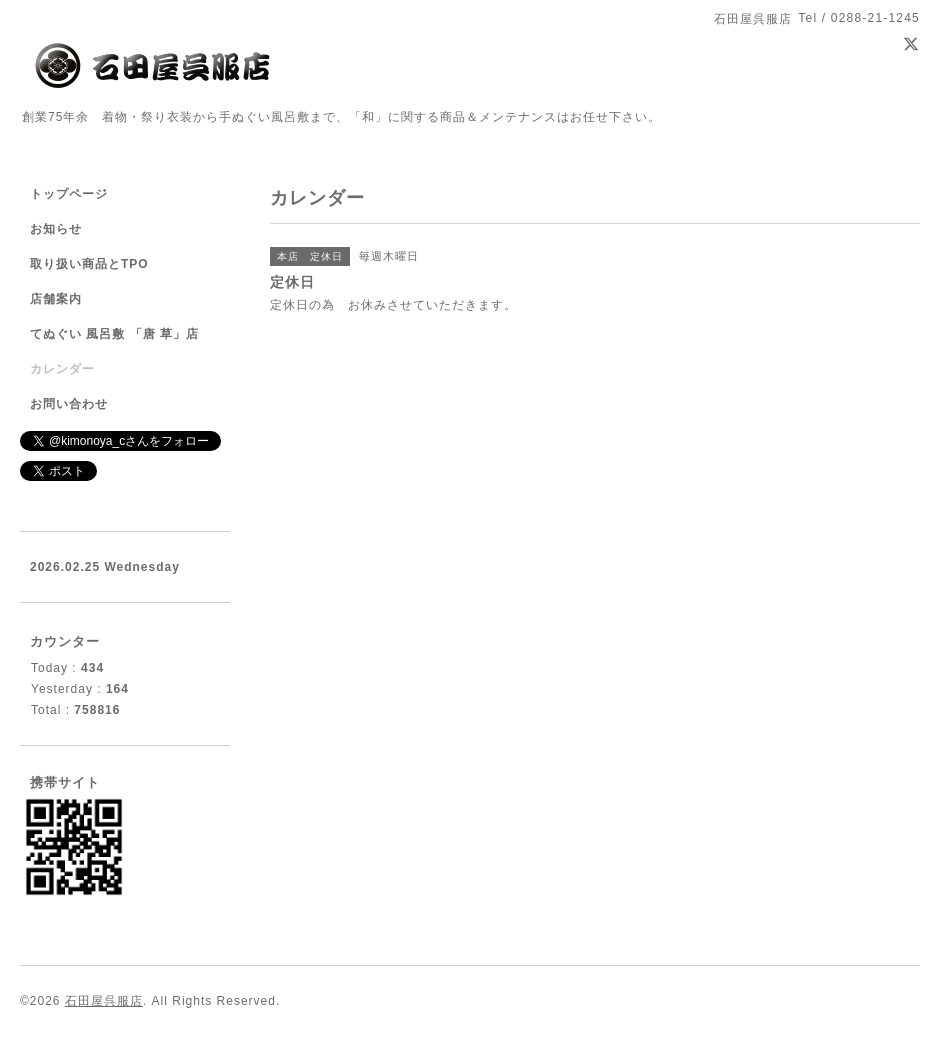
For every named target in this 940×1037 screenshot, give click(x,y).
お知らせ (56, 229)
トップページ (69, 194)
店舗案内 (56, 299)
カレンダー (62, 369)
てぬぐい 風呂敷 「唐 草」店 (114, 334)
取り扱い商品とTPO (89, 264)
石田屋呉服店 (104, 1001)
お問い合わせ (69, 404)
